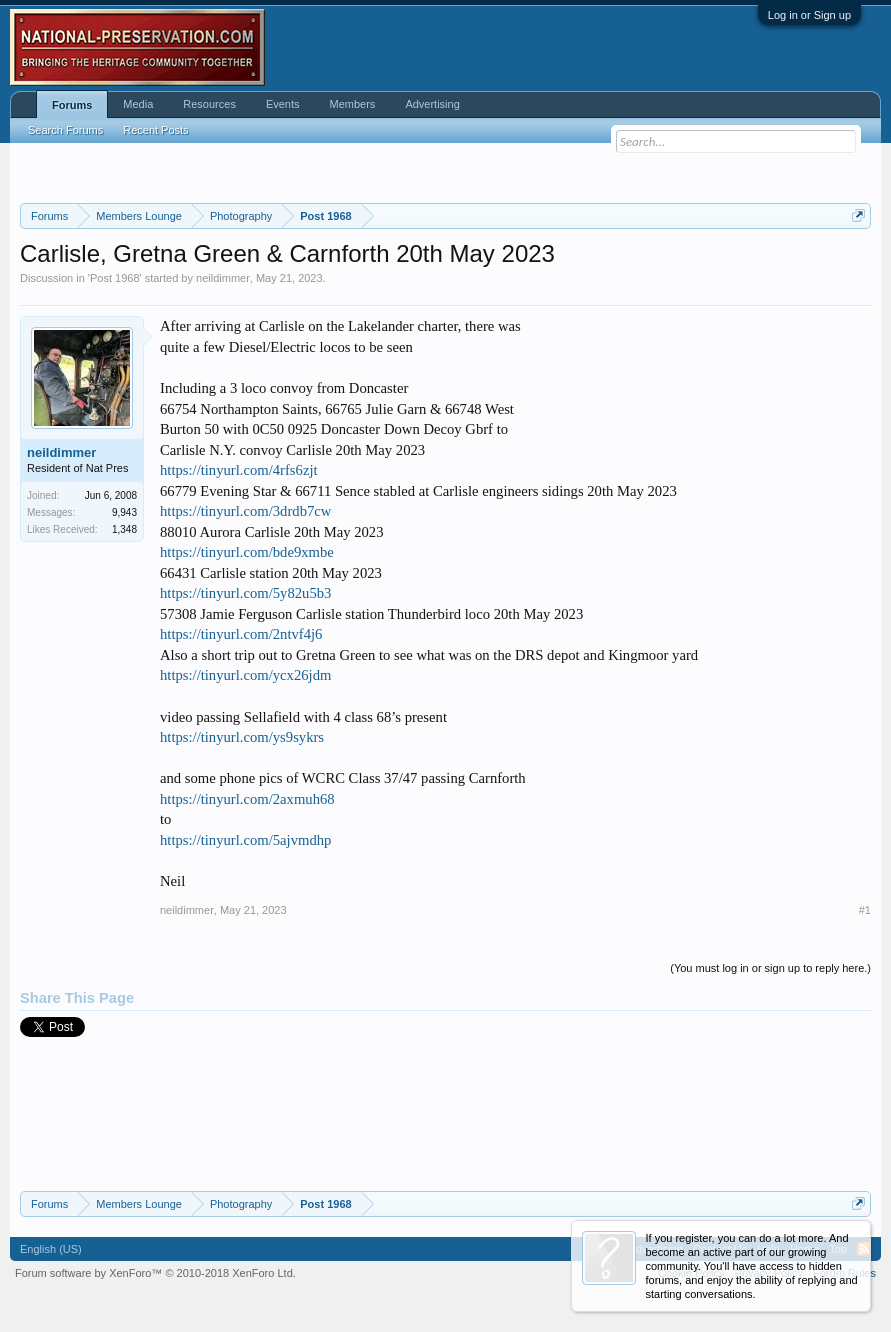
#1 (865, 910)
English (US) (51, 1249)
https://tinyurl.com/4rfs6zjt (239, 470)
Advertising (432, 104)
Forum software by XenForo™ (155, 1273)
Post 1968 (115, 278)
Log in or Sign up (809, 15)
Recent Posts (155, 130)
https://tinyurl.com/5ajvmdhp (245, 840)
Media (138, 104)
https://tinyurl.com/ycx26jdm (245, 675)
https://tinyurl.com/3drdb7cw (245, 511)
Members (353, 104)
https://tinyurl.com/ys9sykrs (242, 737)
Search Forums (65, 130)
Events (283, 104)
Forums (72, 105)
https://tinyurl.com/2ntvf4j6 (241, 634)
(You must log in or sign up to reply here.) (770, 968)
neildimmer (223, 278)
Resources (209, 104)
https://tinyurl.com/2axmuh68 (247, 799)
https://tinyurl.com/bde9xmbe (247, 552)
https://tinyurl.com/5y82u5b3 (245, 593)
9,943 (124, 512)
